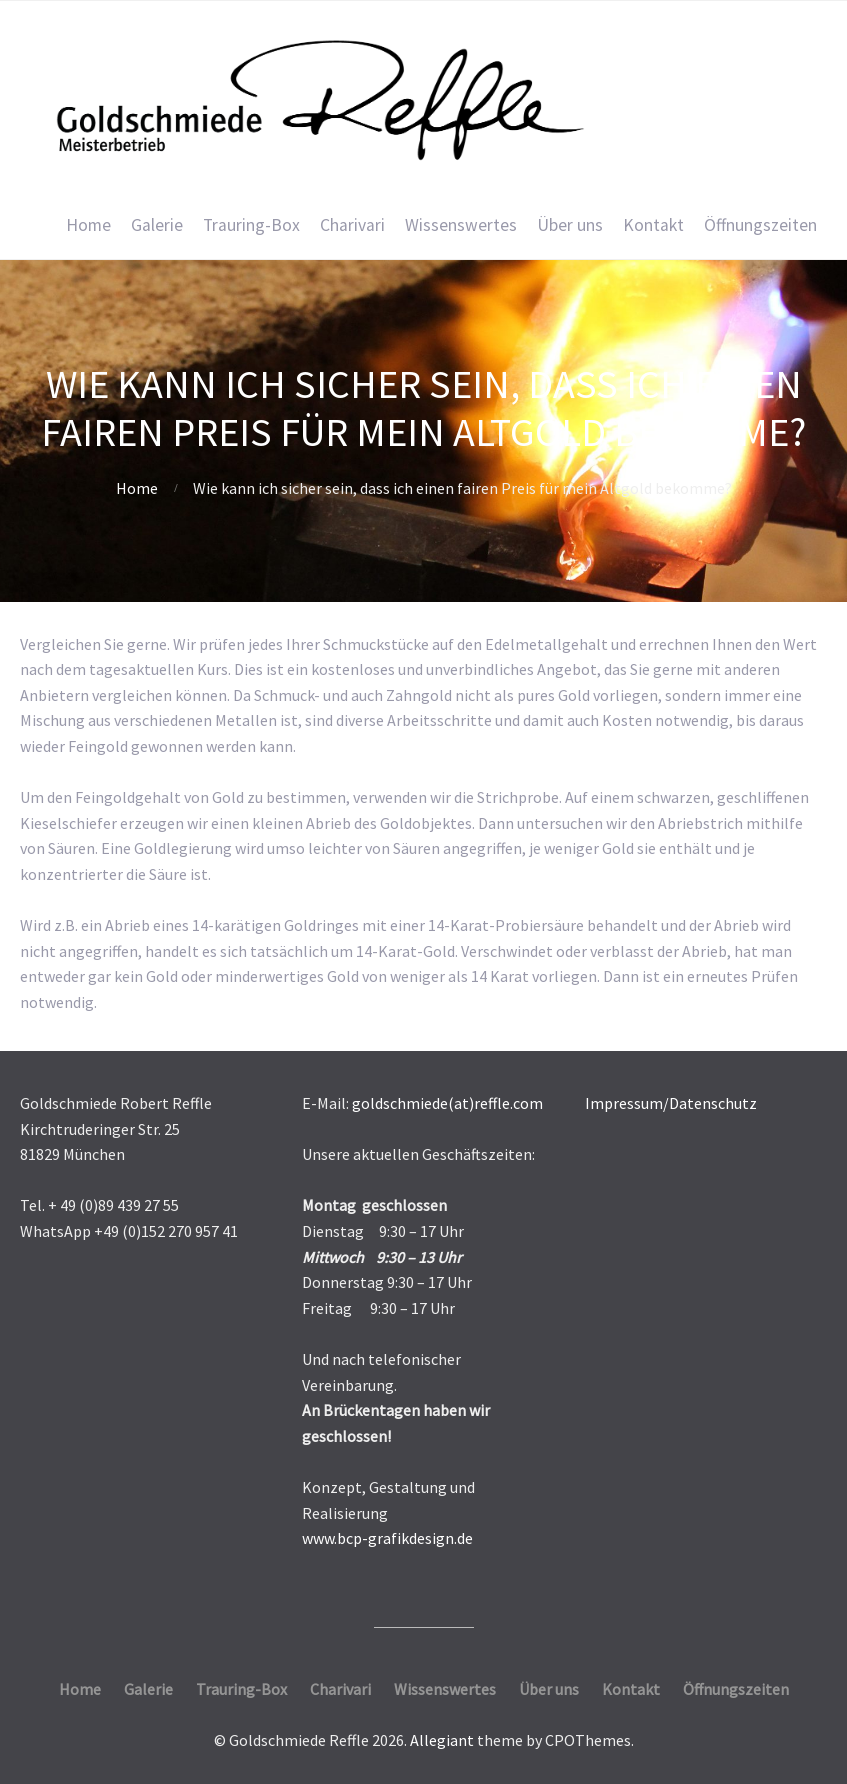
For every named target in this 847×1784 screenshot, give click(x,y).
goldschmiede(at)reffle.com (447, 1103)
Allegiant (442, 1740)
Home (88, 225)
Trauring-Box (251, 225)
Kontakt (653, 225)
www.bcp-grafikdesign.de (387, 1538)
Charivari (352, 225)
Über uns (570, 225)
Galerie (157, 225)
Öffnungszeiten (760, 225)
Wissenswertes (461, 225)
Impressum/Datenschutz (671, 1103)
